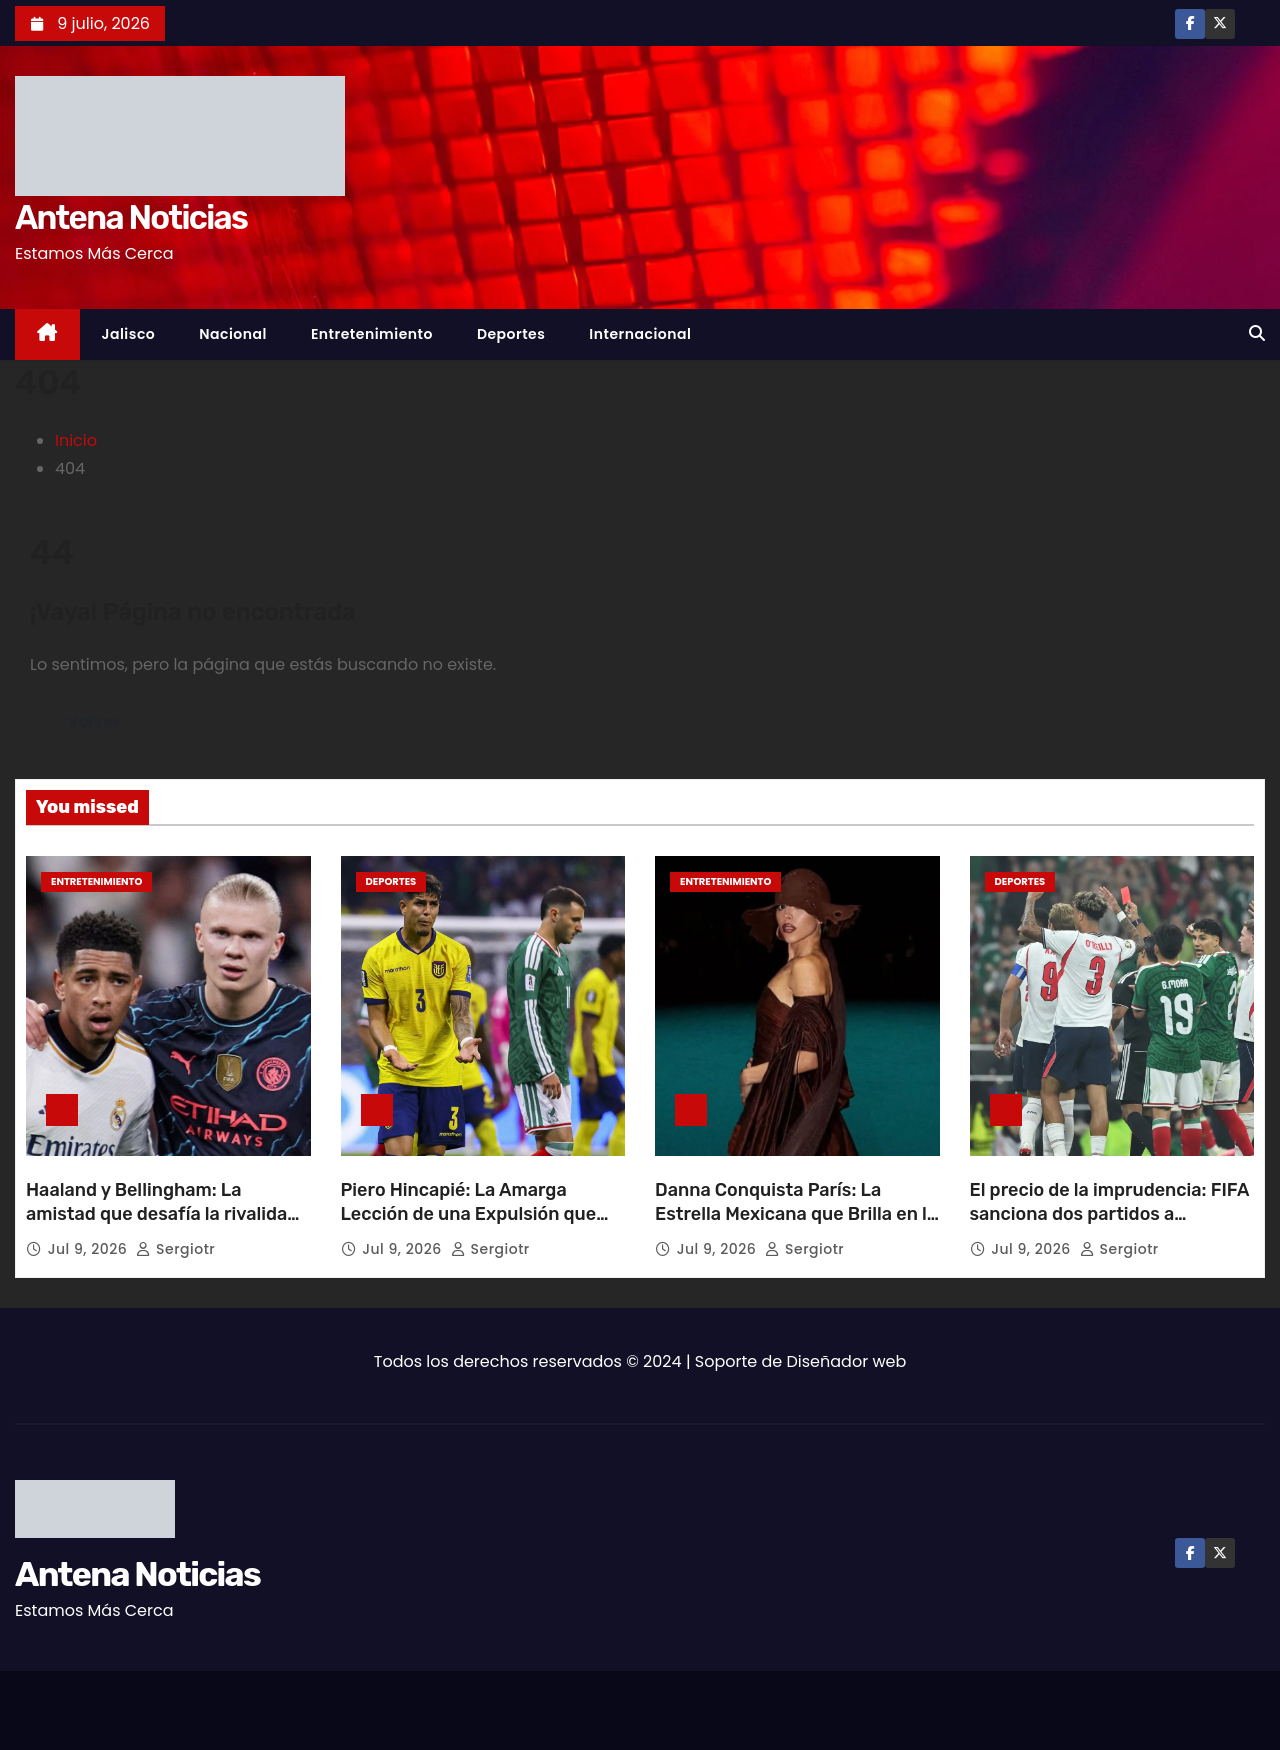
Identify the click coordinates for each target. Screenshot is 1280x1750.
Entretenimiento (372, 334)
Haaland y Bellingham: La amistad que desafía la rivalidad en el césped (162, 1214)
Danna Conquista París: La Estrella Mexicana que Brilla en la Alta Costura (796, 1214)
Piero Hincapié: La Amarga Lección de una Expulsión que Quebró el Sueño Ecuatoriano (469, 1214)
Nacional (233, 334)
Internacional (640, 334)
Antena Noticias (131, 217)
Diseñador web (847, 1361)
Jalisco (129, 334)
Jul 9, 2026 (90, 1249)
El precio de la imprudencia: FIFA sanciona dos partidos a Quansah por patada (1109, 1214)
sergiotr (175, 1249)
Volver (93, 721)
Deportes (511, 334)
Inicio (76, 440)
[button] (1257, 333)
